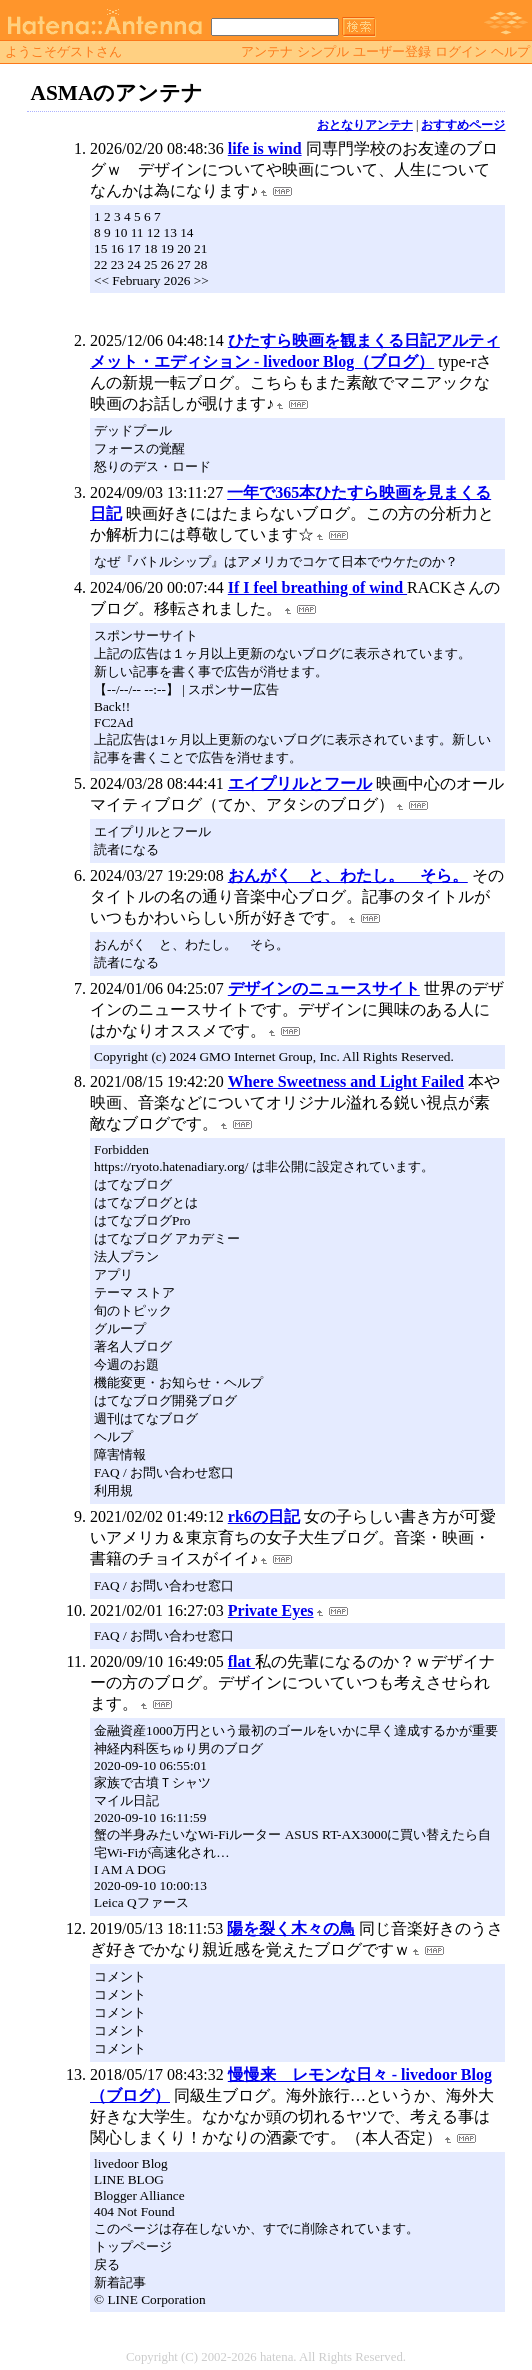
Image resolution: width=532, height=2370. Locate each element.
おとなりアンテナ (365, 125)
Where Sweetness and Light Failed (346, 1081)
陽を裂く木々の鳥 (291, 1928)
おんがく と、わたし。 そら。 (348, 875)
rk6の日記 (264, 1516)
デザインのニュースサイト (324, 988)
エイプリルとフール (300, 783)
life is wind (265, 148)
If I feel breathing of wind (317, 587)
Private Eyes (271, 1610)
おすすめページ (463, 125)
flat (241, 1661)
